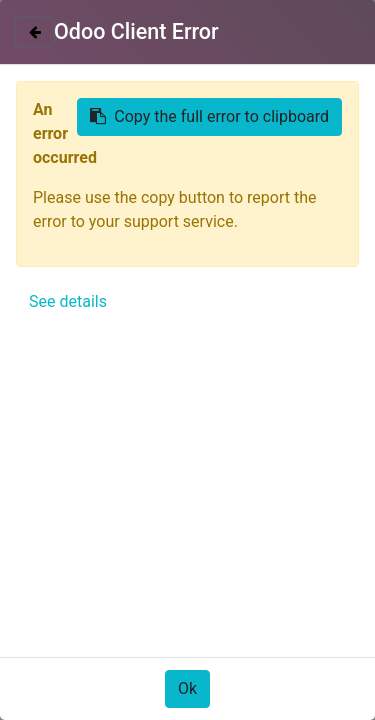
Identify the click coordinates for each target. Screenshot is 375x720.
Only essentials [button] (222, 673)
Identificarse (304, 47)
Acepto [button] (310, 673)
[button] (41, 497)
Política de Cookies (83, 615)
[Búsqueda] (339, 190)
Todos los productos (88, 228)
